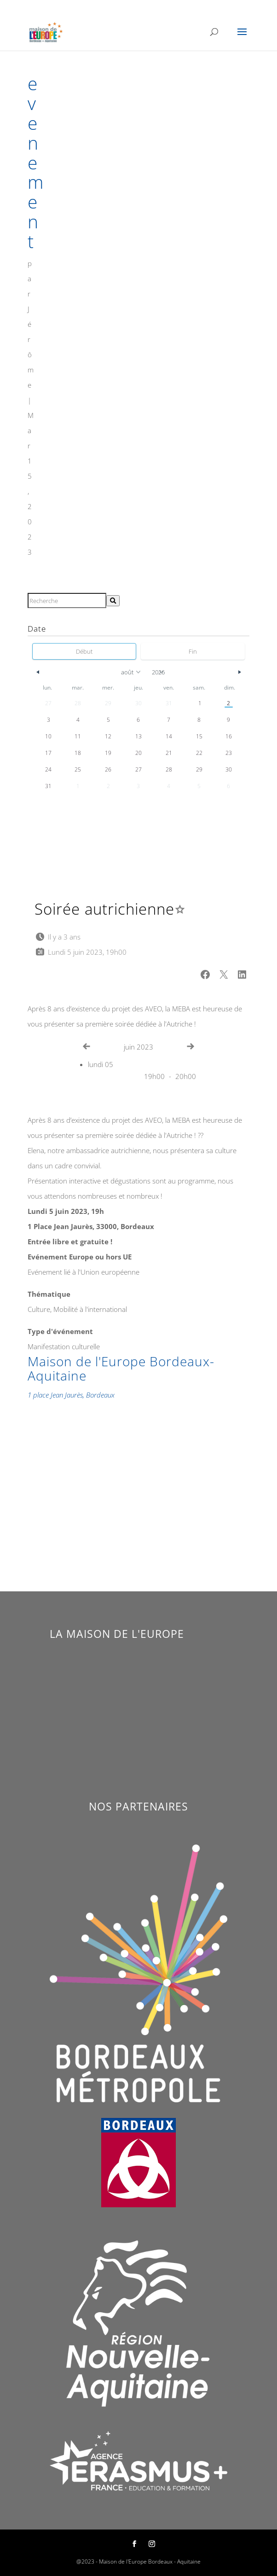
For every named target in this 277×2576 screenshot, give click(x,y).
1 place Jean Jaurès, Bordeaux (71, 1394)
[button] (205, 974)
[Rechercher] (113, 600)
